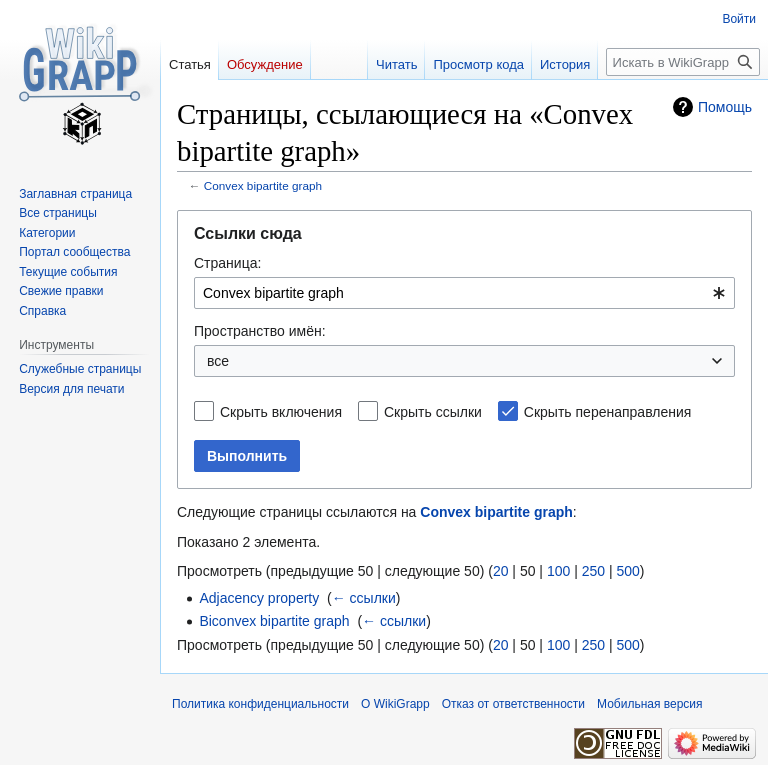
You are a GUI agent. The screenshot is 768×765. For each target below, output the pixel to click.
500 (627, 571)
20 (501, 571)
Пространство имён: (260, 331)
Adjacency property (259, 598)
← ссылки (364, 598)
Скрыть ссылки (433, 412)
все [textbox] (218, 361)
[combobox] (464, 293)
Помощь (725, 107)
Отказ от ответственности (513, 704)
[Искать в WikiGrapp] (683, 62)
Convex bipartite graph (263, 185)
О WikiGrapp (395, 704)
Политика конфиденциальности (260, 704)
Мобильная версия (650, 704)
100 (558, 571)
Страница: (227, 263)
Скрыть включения (281, 412)
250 (593, 571)
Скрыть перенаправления (608, 412)
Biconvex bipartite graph (274, 621)
